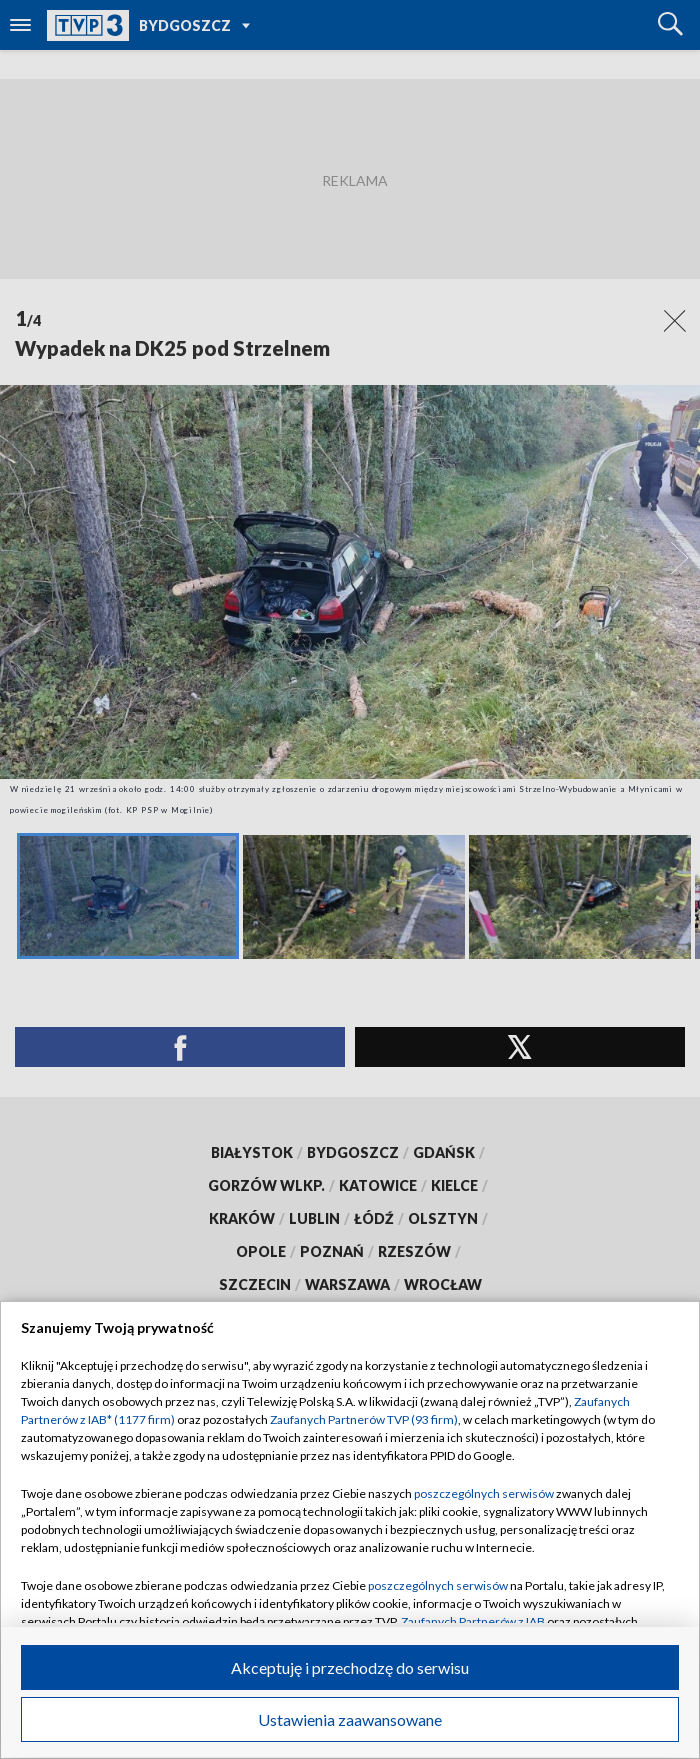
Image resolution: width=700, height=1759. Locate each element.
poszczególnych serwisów (484, 1493)
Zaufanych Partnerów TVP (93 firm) (364, 1419)
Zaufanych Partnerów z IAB (473, 1621)
